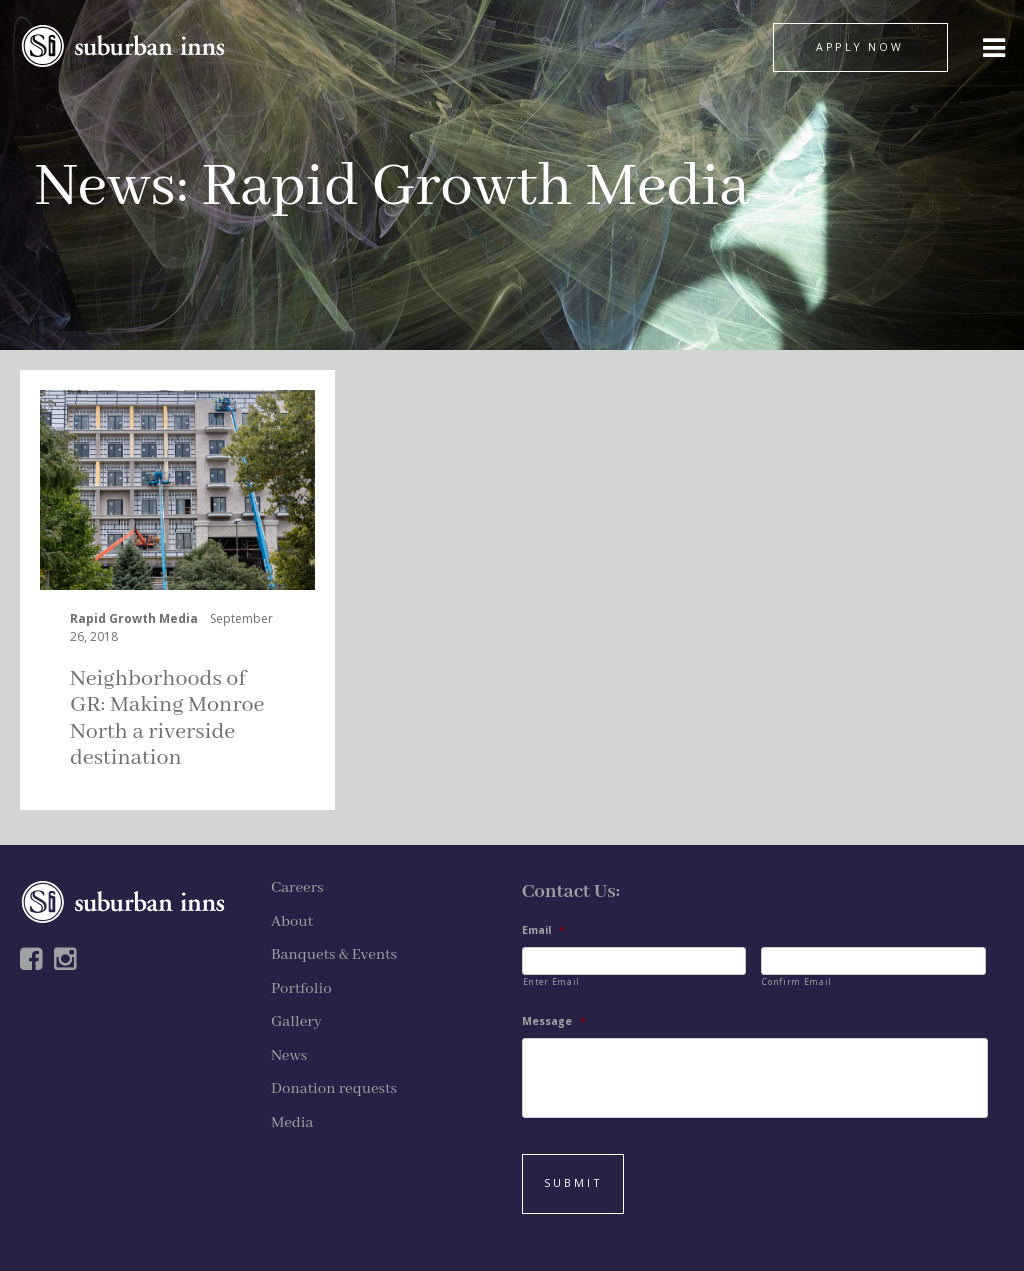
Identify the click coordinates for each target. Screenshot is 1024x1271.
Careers (297, 888)
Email (543, 930)
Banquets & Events (334, 955)
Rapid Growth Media (134, 618)
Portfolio (301, 989)
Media (292, 1123)
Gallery (296, 1022)
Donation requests (334, 1089)
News (105, 187)
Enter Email (551, 981)
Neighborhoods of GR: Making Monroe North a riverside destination (167, 718)
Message (554, 1021)
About (292, 922)
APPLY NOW (860, 47)
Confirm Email (797, 981)
